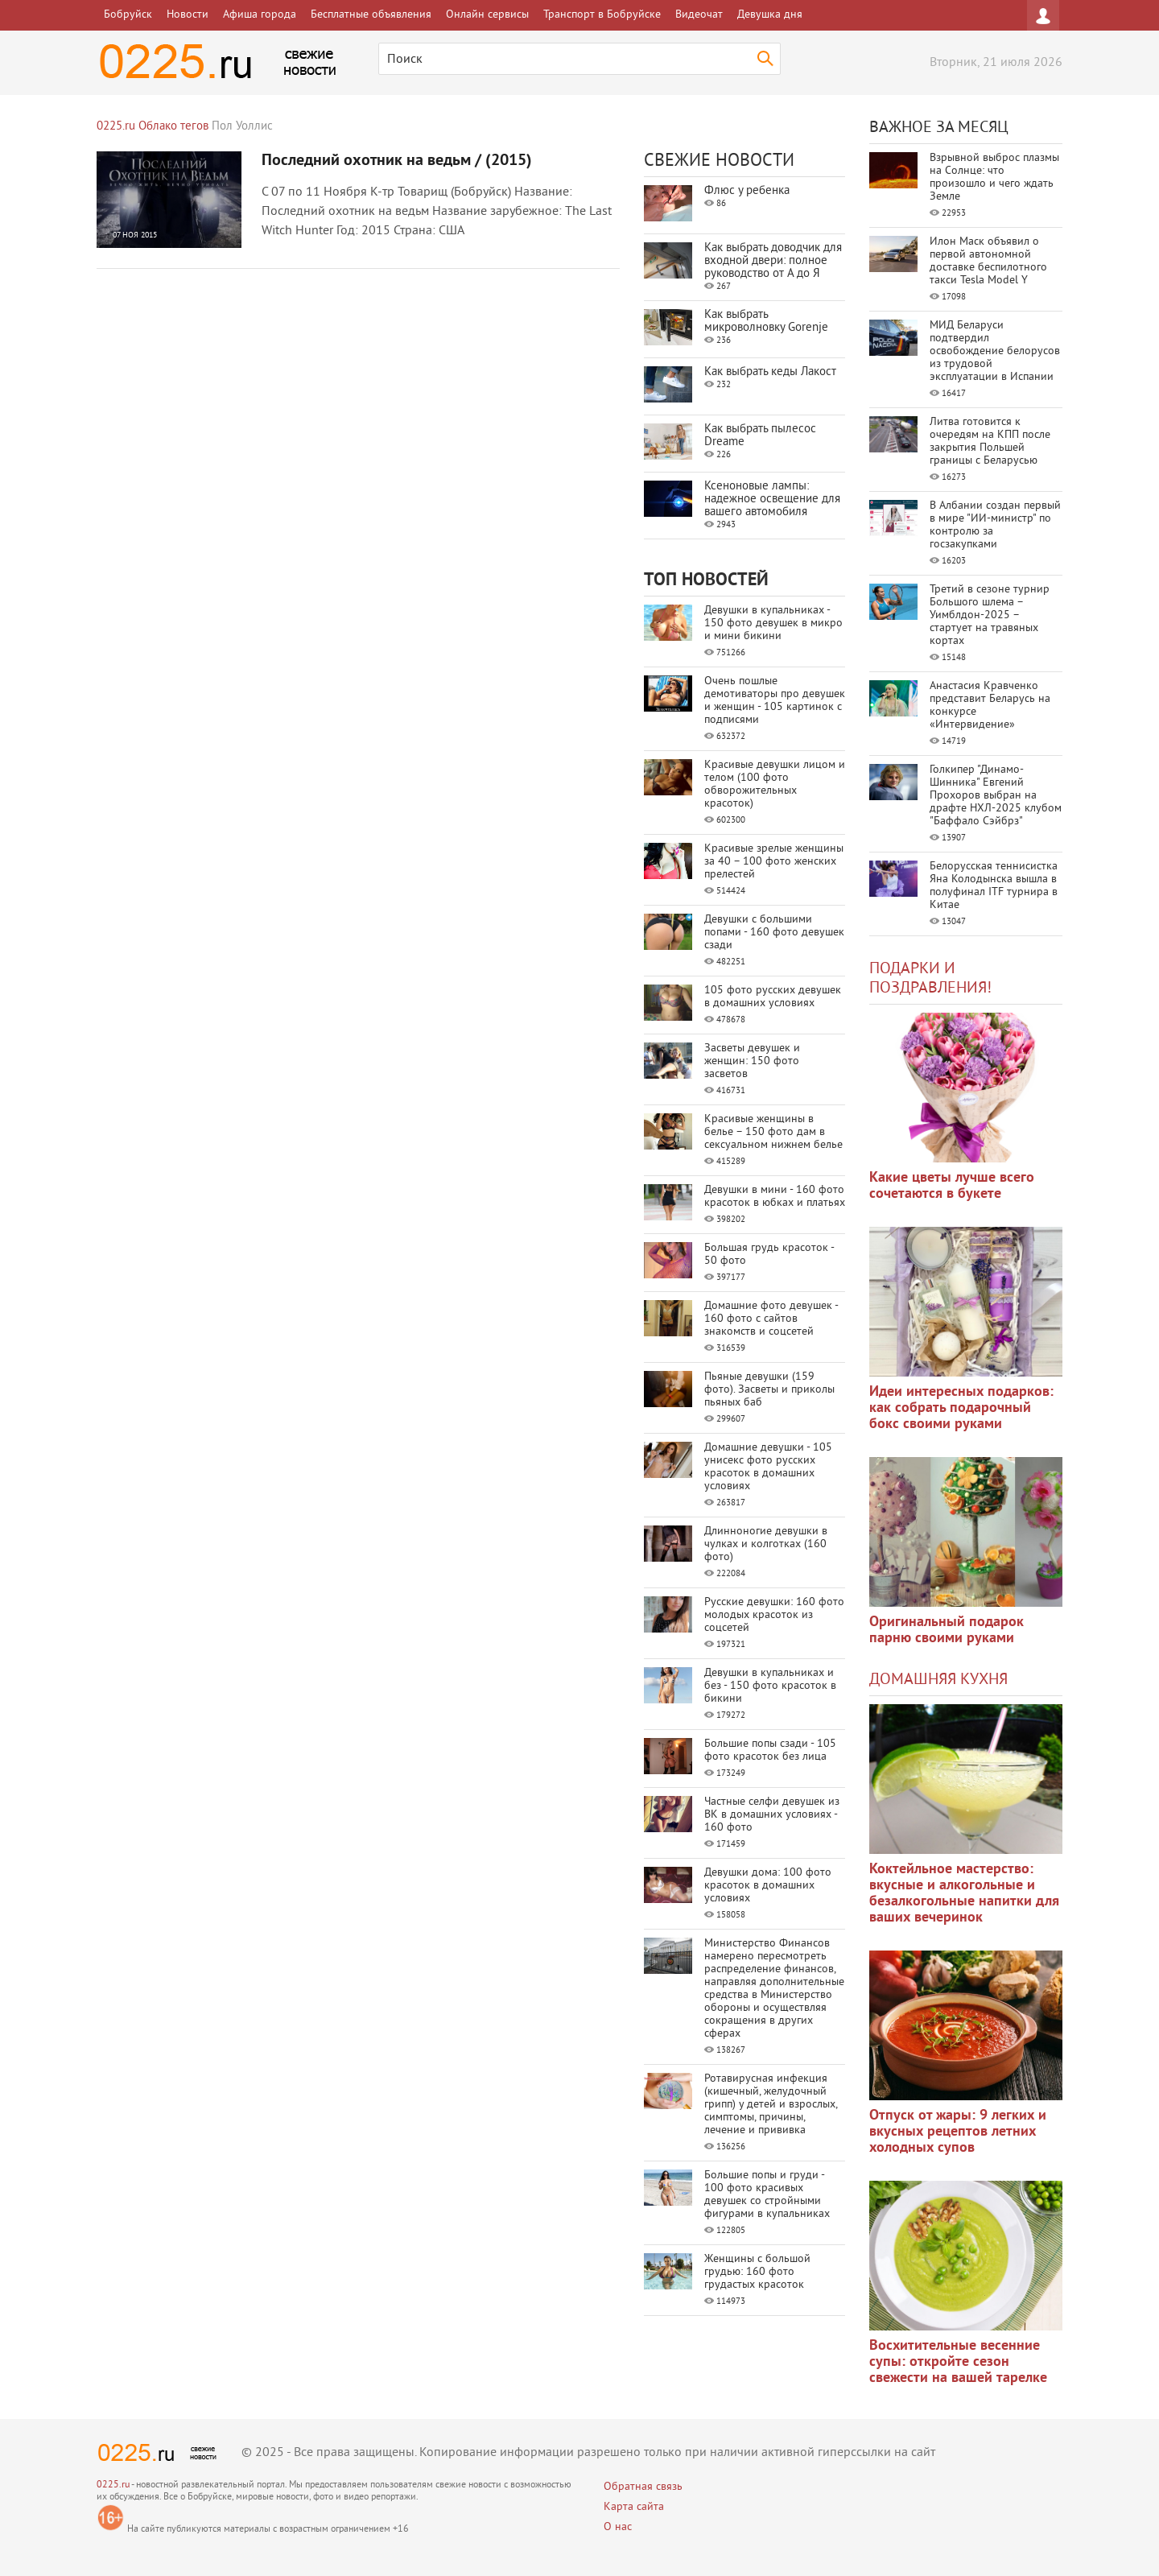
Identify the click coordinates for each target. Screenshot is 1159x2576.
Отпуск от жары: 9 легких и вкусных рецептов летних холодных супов (957, 2132)
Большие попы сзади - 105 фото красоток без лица (770, 1750)
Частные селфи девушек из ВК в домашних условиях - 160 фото (771, 1815)
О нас (618, 2527)
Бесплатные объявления (371, 15)
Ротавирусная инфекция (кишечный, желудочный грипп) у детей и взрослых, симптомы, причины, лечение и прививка (770, 2104)
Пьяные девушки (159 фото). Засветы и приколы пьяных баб (769, 1390)
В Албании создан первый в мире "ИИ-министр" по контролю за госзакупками (995, 525)
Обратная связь (643, 2487)
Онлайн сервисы (487, 15)
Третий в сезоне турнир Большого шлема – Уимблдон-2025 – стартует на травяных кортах (990, 615)
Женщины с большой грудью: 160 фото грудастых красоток (757, 2272)
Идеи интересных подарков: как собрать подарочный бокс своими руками (961, 1408)
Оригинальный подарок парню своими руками (946, 1630)
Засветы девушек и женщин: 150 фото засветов (752, 1061)
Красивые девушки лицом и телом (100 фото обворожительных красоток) (774, 784)
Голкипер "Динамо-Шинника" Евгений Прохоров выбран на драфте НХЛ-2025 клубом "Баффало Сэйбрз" (996, 795)
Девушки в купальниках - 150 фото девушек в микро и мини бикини (773, 623)
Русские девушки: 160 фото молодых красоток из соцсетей (774, 1615)
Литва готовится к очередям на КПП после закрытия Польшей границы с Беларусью (990, 441)
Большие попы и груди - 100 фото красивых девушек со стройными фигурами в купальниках (767, 2195)
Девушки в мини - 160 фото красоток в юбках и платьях (774, 1196)
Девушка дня (769, 15)
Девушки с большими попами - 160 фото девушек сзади (774, 932)
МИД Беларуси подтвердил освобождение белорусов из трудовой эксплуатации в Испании (995, 351)
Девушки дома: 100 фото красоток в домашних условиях (767, 1885)
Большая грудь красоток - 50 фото (769, 1254)
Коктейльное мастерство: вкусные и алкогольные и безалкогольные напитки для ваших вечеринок (964, 1893)
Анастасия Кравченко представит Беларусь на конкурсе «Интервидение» (990, 705)
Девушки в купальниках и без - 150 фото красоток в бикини (770, 1686)
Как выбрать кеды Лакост (770, 372)
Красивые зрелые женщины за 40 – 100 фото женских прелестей (773, 861)
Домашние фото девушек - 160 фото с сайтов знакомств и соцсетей (771, 1319)
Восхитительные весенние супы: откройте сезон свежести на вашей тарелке (958, 2362)
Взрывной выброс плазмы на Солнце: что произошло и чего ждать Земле (994, 177)
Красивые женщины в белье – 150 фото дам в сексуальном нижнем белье (773, 1132)
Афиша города (259, 15)
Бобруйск (128, 15)
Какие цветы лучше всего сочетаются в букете (951, 1186)
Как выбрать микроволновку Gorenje (766, 322)
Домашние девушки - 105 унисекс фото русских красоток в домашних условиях (768, 1467)
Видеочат (699, 15)
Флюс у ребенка (747, 191)
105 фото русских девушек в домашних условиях (772, 997)
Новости (187, 15)
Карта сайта (634, 2507)
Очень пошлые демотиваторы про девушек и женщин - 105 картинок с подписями (774, 701)
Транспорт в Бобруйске (602, 15)
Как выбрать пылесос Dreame (760, 436)
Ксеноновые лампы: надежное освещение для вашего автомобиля (772, 499)
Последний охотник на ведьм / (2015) (397, 161)
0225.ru (113, 2485)
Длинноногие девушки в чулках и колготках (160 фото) (765, 1544)
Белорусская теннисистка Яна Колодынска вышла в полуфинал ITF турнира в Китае (994, 886)
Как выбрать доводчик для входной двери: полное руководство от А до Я (773, 261)
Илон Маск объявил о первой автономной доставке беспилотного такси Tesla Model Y (988, 261)
